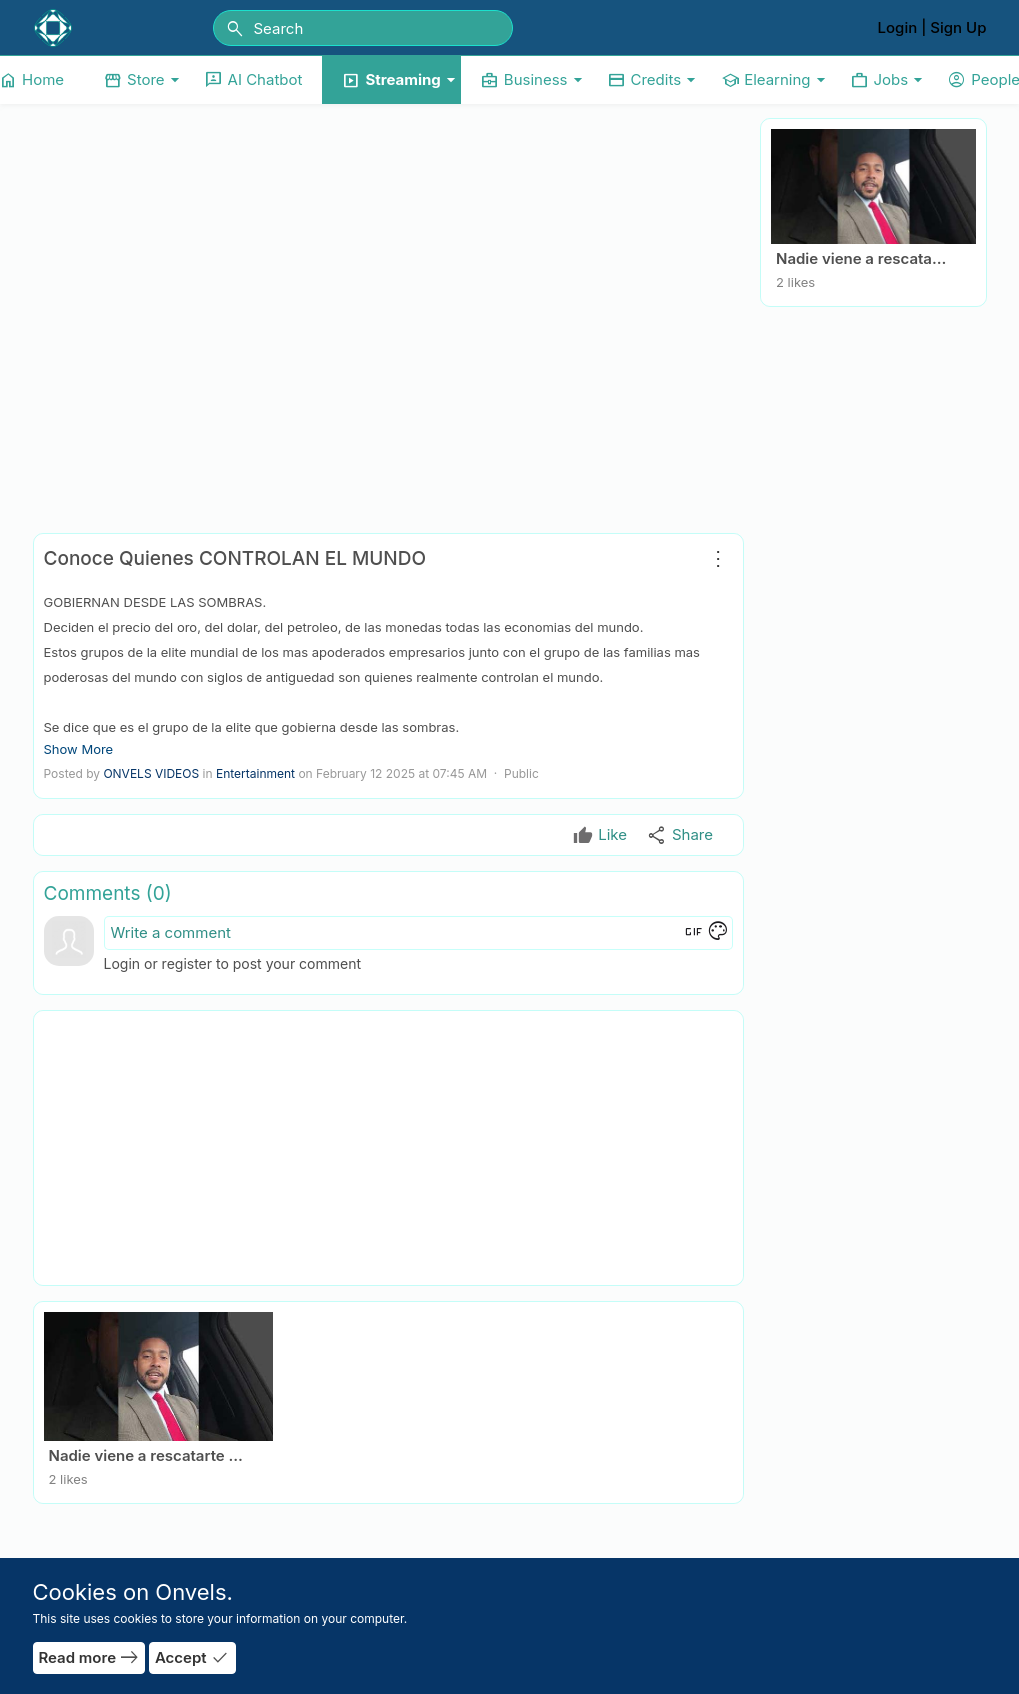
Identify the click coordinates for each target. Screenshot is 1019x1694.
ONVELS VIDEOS (151, 773)
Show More (79, 749)
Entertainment (255, 773)
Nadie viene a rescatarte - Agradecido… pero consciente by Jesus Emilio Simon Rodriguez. (863, 258)
